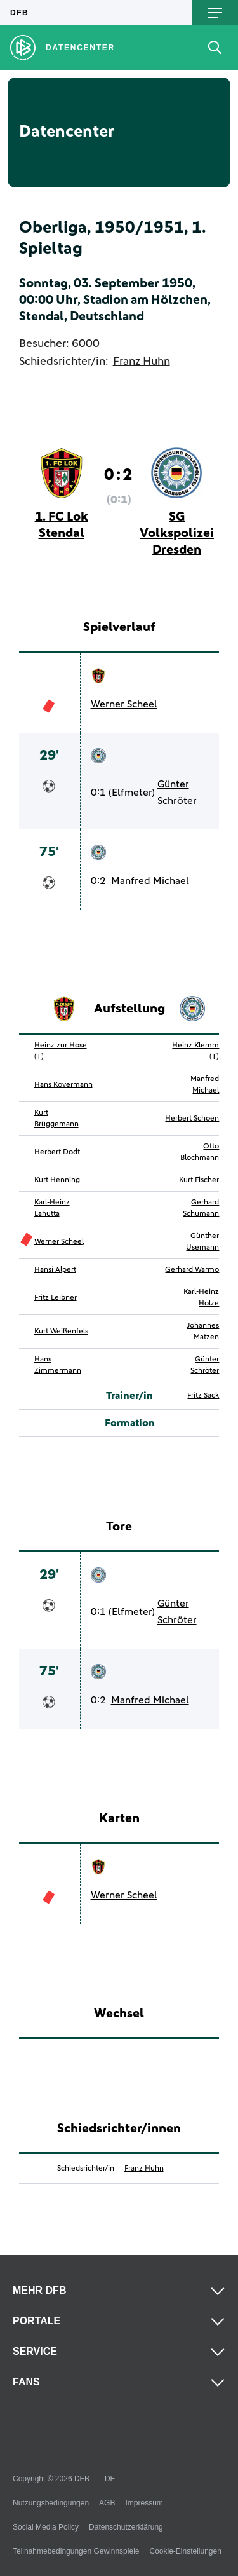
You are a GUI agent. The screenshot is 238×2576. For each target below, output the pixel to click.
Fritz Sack (203, 1396)
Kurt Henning (57, 1180)
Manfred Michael (150, 881)
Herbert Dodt (57, 1152)
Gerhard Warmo (192, 1270)
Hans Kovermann (63, 1085)
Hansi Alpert (55, 1270)
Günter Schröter (177, 792)
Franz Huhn (141, 361)
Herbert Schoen (192, 1118)
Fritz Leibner (55, 1298)
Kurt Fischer (199, 1180)
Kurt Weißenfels (61, 1331)
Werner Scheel (124, 704)
